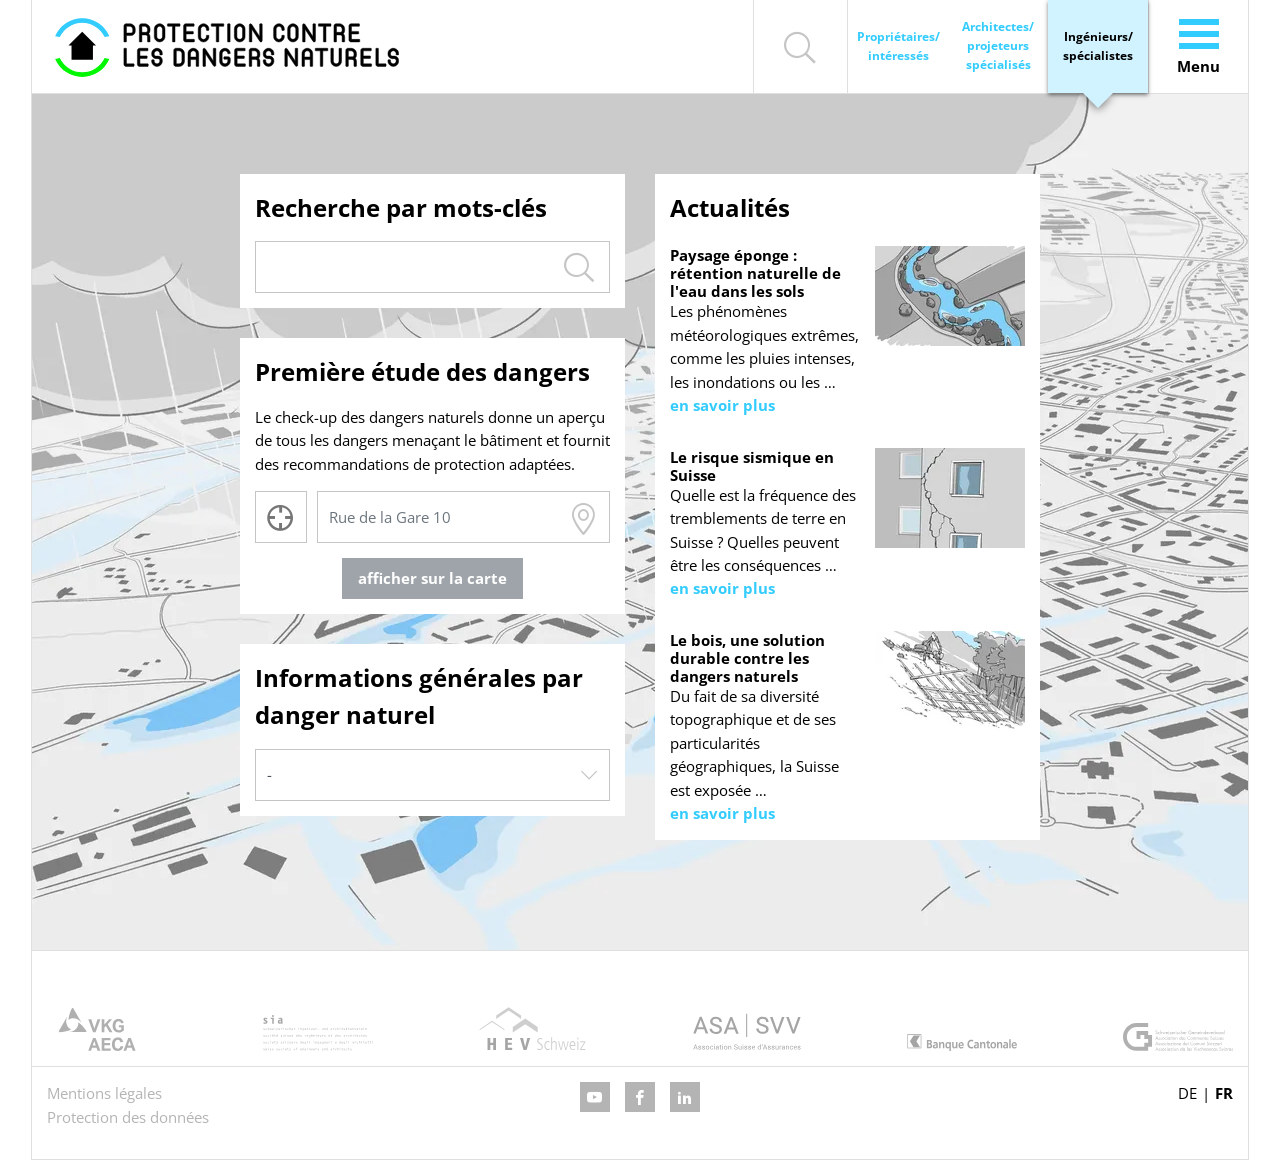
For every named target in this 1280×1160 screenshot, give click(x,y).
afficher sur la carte (432, 578)
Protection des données (128, 1117)
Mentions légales (104, 1093)
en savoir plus (722, 405)
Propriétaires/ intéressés (898, 46)
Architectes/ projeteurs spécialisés (998, 45)
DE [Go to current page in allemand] (1187, 1093)
